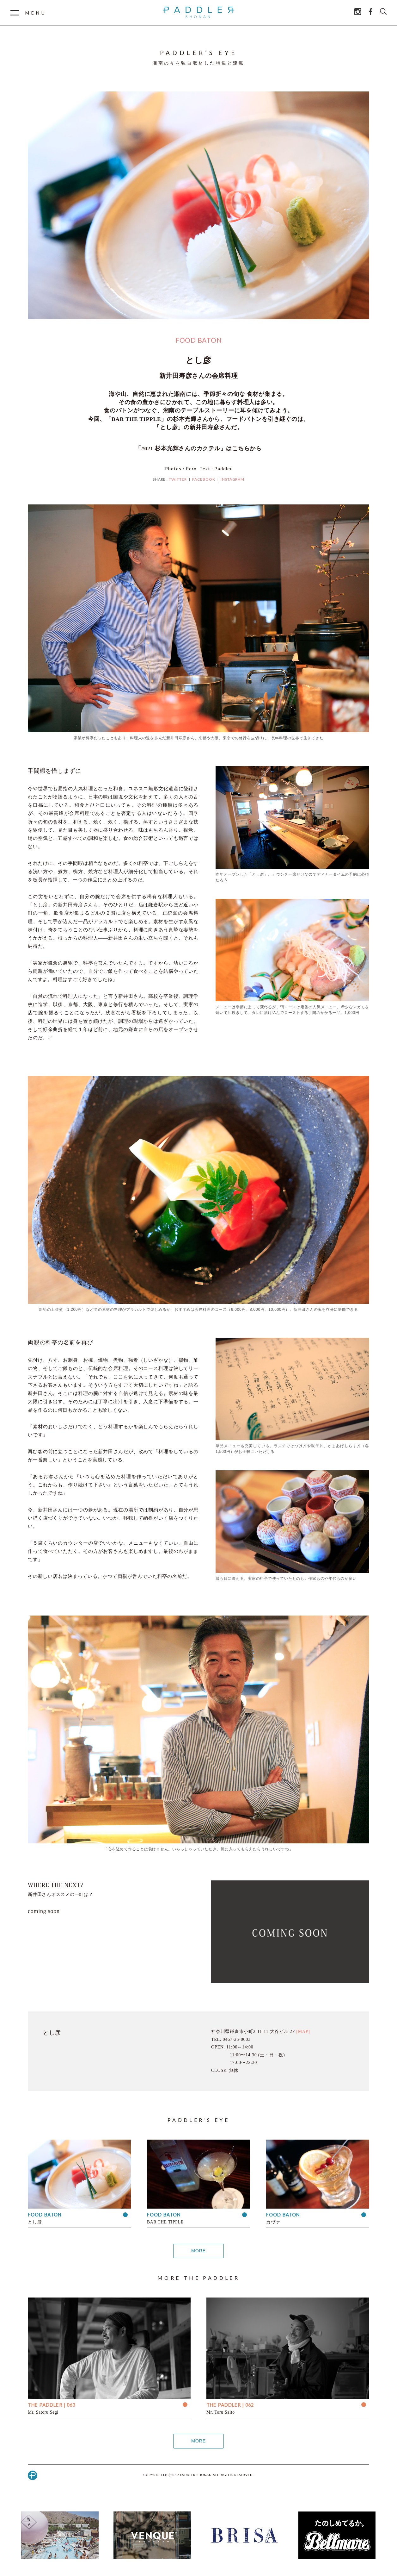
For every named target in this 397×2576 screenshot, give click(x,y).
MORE (198, 2251)
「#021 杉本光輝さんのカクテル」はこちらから (198, 448)
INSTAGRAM (233, 479)
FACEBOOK (203, 479)
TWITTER (178, 479)
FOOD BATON (198, 340)
